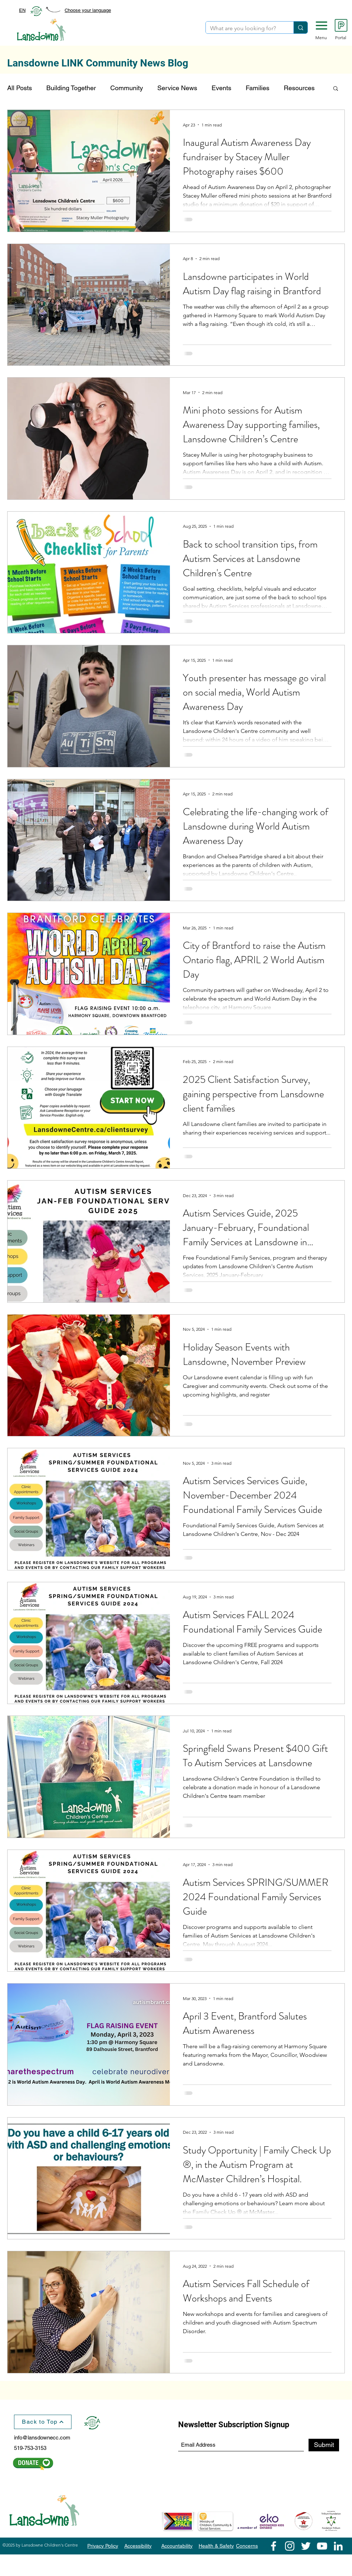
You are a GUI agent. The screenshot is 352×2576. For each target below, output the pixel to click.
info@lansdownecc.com (42, 2437)
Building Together (71, 88)
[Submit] (324, 2445)
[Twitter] (306, 2546)
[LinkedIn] (338, 2546)
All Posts (19, 88)
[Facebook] (273, 2546)
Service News (177, 88)
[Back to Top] (42, 2422)
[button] (321, 25)
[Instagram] (289, 2546)
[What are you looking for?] (244, 28)
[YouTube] (322, 2546)
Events (221, 88)
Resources (299, 88)
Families (257, 88)
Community (126, 88)
